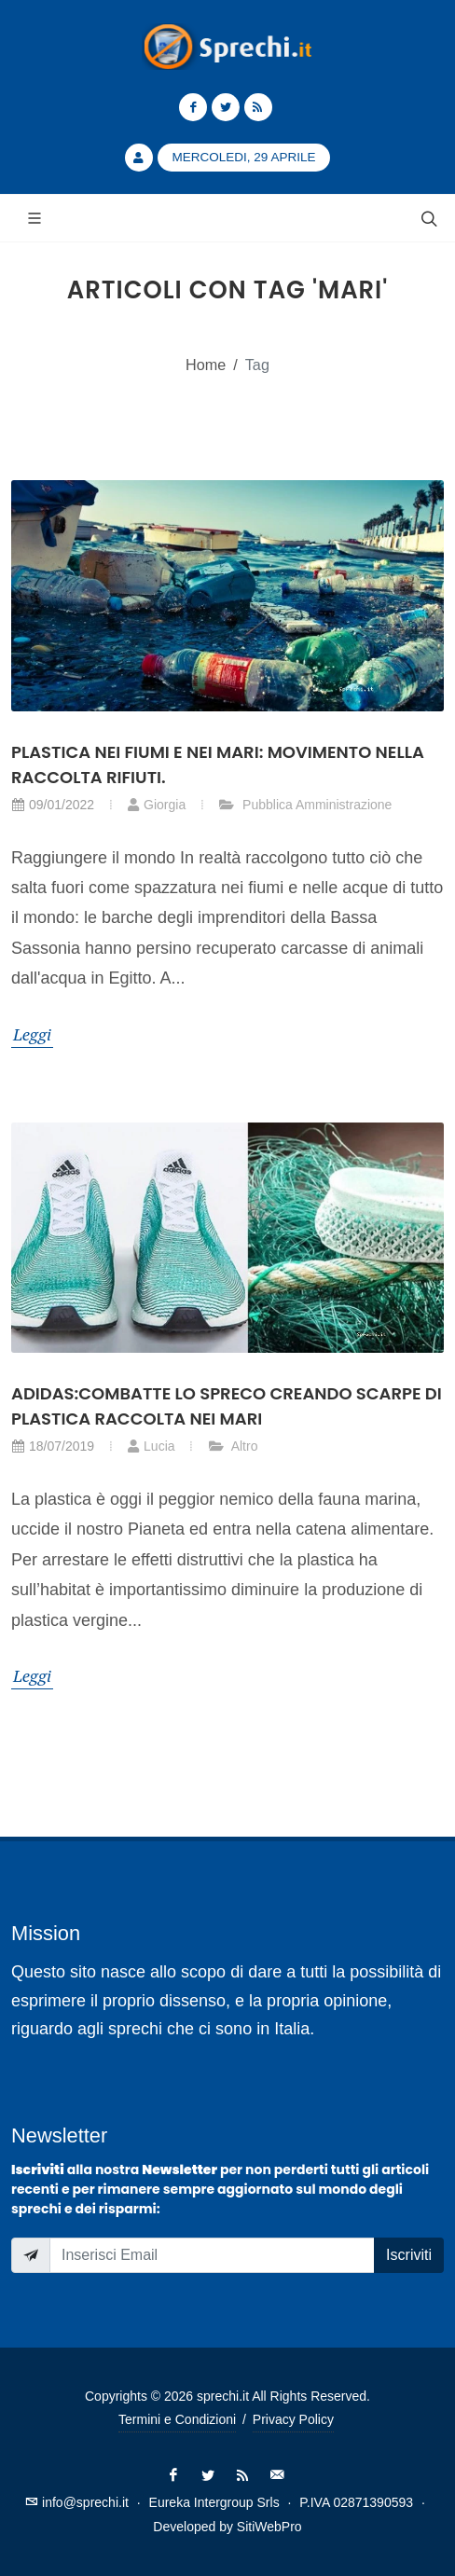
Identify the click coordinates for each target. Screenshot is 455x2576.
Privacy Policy (293, 2419)
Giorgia (156, 804)
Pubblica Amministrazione (305, 804)
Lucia (150, 1446)
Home (206, 364)
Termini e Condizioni (177, 2419)
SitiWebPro (269, 2526)
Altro (233, 1446)
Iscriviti (409, 2255)
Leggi (32, 1034)
